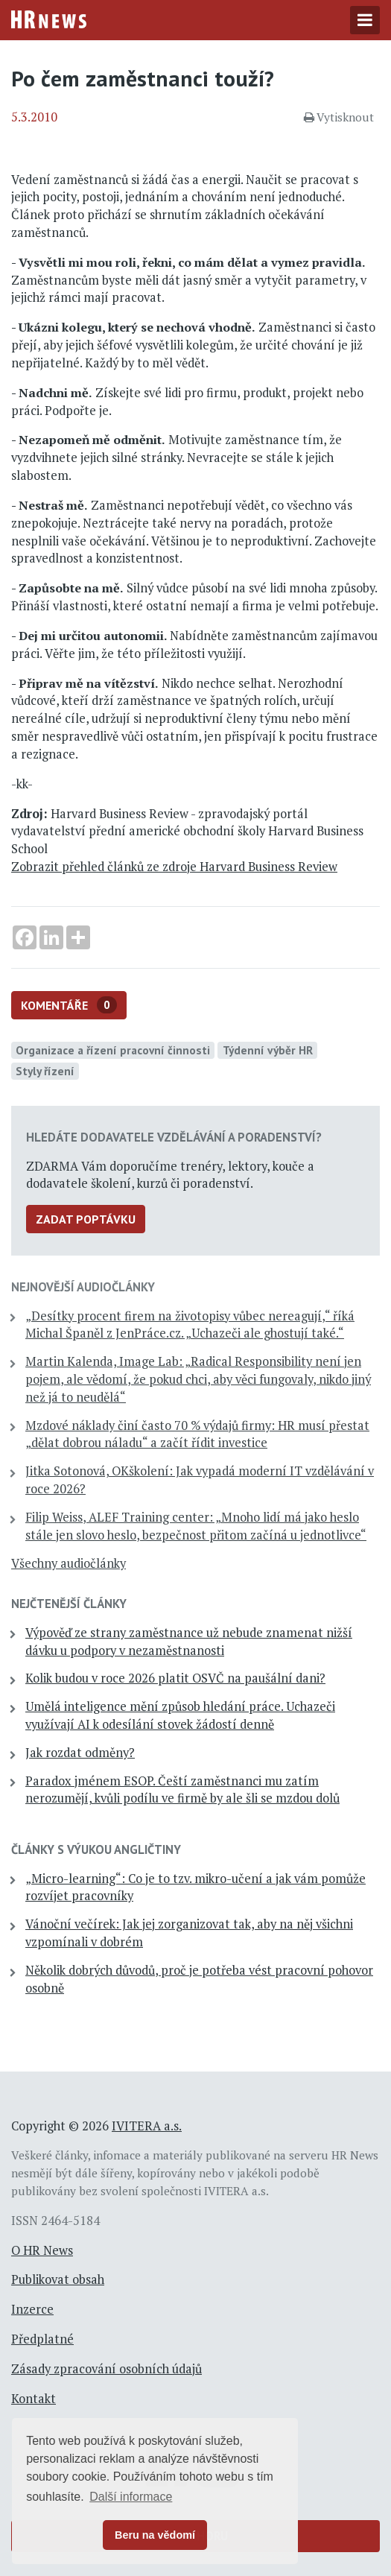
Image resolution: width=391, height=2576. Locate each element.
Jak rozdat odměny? (80, 1752)
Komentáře (69, 1004)
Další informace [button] (130, 2496)
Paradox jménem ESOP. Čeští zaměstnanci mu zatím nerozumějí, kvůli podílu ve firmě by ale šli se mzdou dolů (182, 1790)
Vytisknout (339, 117)
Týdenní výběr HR (268, 1049)
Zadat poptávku (86, 1219)
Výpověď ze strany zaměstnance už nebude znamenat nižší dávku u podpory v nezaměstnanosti (188, 1641)
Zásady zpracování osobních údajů (106, 2369)
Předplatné (42, 2339)
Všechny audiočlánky (68, 1563)
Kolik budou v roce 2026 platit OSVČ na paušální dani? (175, 1678)
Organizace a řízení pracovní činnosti (113, 1049)
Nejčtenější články (69, 1603)
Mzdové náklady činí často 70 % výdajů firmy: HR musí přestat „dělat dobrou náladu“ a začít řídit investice (197, 1434)
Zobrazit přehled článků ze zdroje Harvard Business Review (174, 866)
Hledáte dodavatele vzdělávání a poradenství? (174, 1137)
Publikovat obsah (57, 2279)
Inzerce (32, 2309)
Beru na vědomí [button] (155, 2535)
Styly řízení (45, 1070)
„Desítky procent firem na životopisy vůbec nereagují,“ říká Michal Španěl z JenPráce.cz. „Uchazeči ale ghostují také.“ (190, 1325)
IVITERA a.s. (147, 2126)
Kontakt (33, 2398)
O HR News (42, 2250)
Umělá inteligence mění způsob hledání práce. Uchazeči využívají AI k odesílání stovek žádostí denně (180, 1715)
